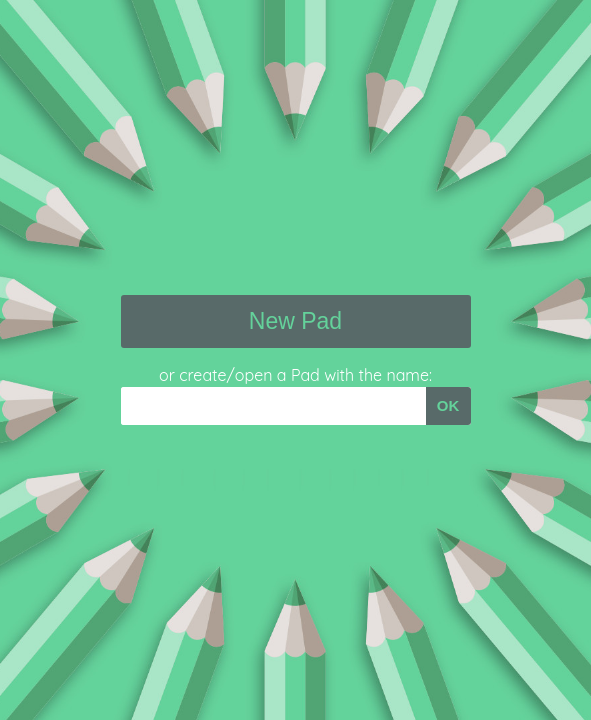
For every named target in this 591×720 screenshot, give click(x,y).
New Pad (295, 321)
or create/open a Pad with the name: (295, 375)
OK (448, 405)
